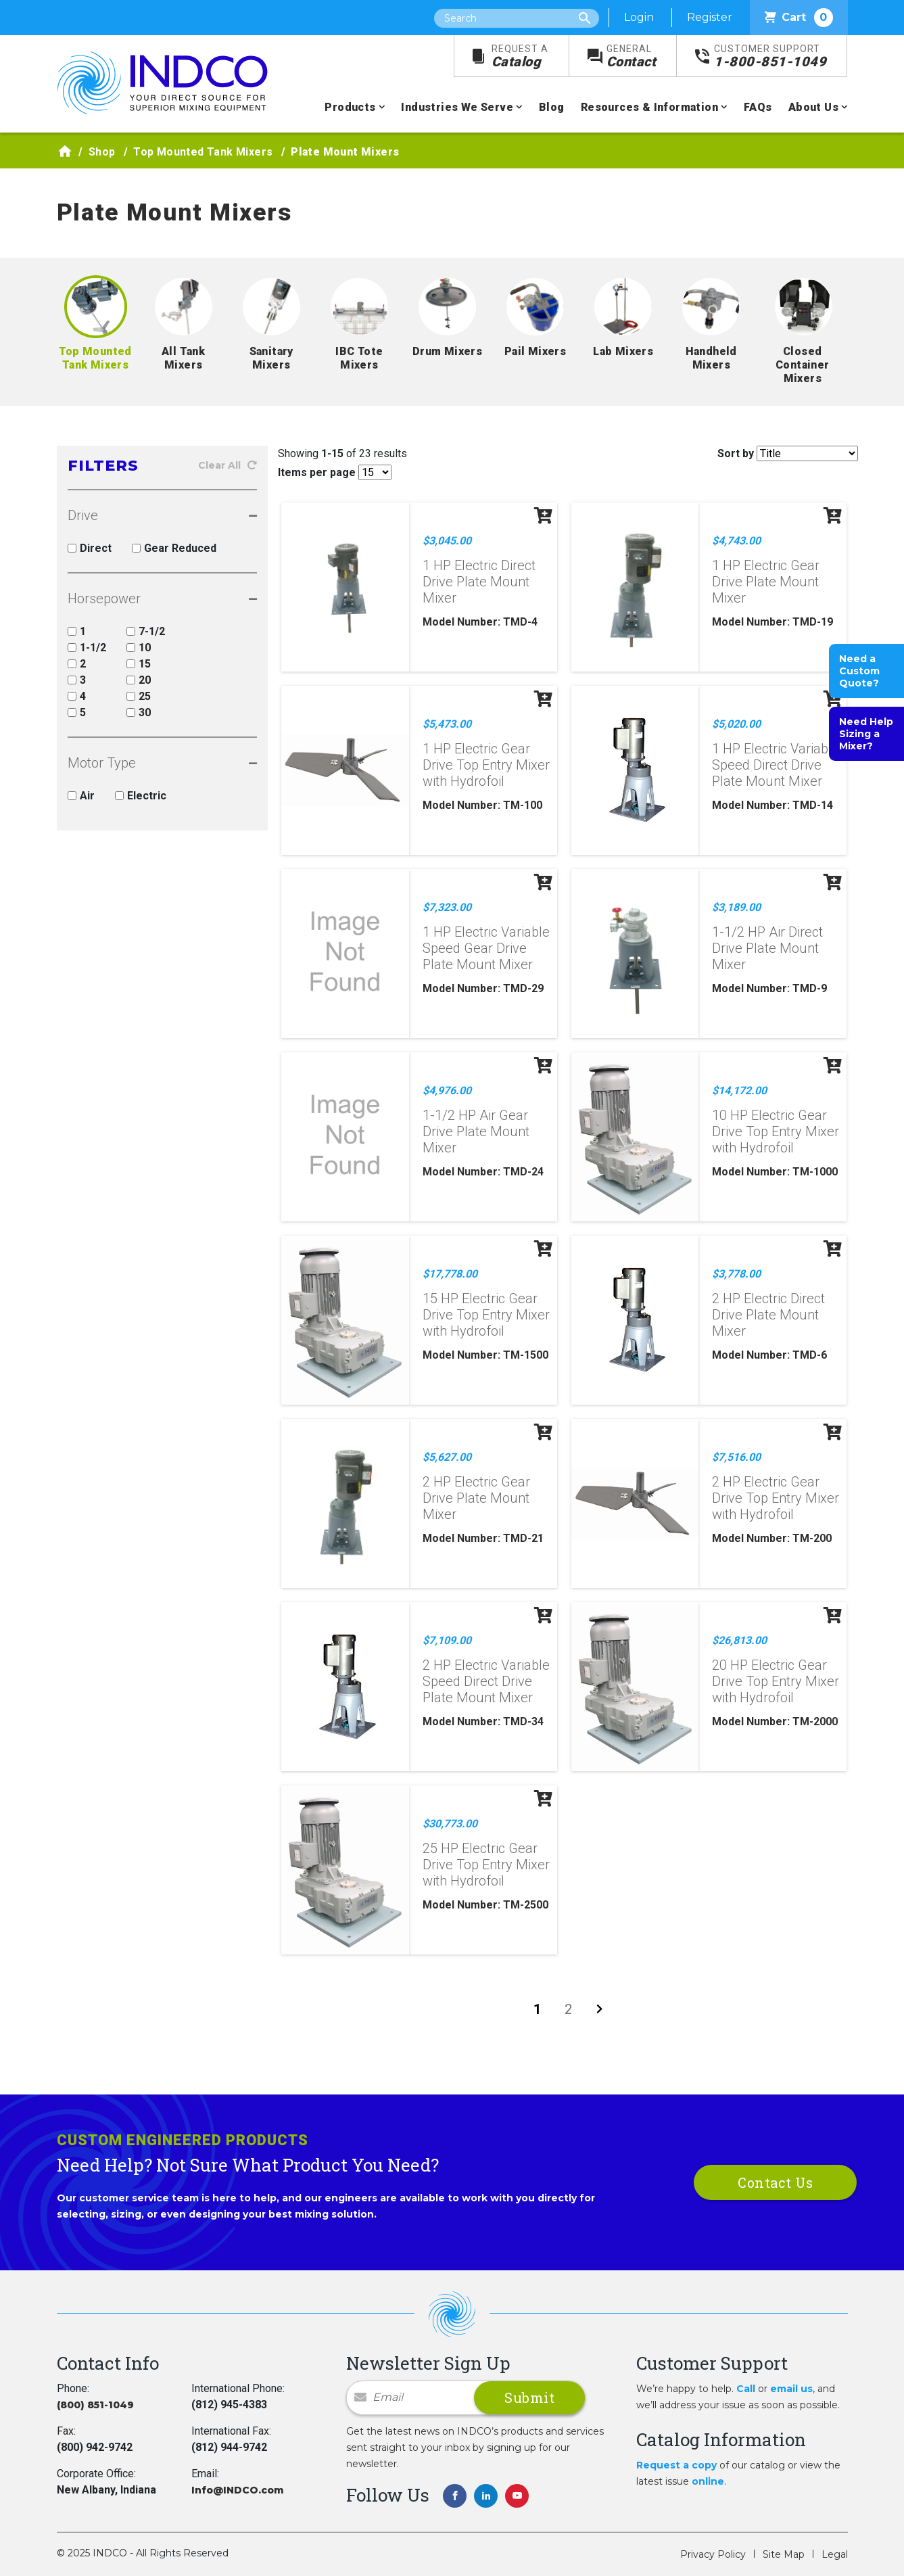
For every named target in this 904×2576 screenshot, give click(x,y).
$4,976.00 (447, 1090)
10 (138, 647)
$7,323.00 (447, 907)
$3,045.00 (447, 540)
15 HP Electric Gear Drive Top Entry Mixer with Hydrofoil (486, 1314)
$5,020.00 (736, 724)
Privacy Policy (713, 2554)
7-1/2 (145, 631)
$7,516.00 (736, 1457)
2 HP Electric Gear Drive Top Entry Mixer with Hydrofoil (775, 1498)
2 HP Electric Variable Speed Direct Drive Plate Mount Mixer (486, 1681)
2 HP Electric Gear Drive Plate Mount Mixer (476, 1498)
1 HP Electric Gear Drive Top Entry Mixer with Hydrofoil (486, 765)
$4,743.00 (736, 540)
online (708, 2481)
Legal (835, 2554)
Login (639, 17)
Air (81, 795)
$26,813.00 (739, 1640)
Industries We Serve (457, 107)
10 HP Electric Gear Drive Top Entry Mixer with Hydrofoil (775, 1131)
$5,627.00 (447, 1457)
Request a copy (676, 2465)
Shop (102, 151)
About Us (813, 107)
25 (138, 696)
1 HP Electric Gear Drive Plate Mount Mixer (765, 581)
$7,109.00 (447, 1640)
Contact (631, 56)
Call (745, 2389)
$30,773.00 (450, 1823)
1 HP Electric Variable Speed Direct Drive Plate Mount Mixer (775, 765)
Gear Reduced (174, 548)
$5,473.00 (447, 724)
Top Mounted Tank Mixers (202, 151)
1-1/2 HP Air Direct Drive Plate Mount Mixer (767, 948)
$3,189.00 (736, 907)
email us (791, 2389)
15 (138, 663)
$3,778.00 (736, 1273)
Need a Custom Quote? (859, 671)
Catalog (520, 56)
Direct (90, 548)
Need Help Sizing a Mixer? (866, 734)
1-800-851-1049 (770, 56)
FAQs (758, 107)
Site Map (784, 2554)
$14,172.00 (739, 1090)
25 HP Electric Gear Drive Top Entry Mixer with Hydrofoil (486, 1864)
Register (709, 17)
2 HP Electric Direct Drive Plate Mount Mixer (768, 1314)
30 (138, 712)
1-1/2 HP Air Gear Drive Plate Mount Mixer (476, 1131)
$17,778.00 (450, 1273)
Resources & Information (649, 107)
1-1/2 (87, 647)
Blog (552, 107)
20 (138, 680)
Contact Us (775, 2182)
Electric (140, 795)
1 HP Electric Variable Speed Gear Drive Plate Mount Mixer (486, 948)
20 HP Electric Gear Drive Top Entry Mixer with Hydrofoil (775, 1681)
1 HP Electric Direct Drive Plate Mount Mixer (479, 581)
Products (350, 107)
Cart (799, 17)
